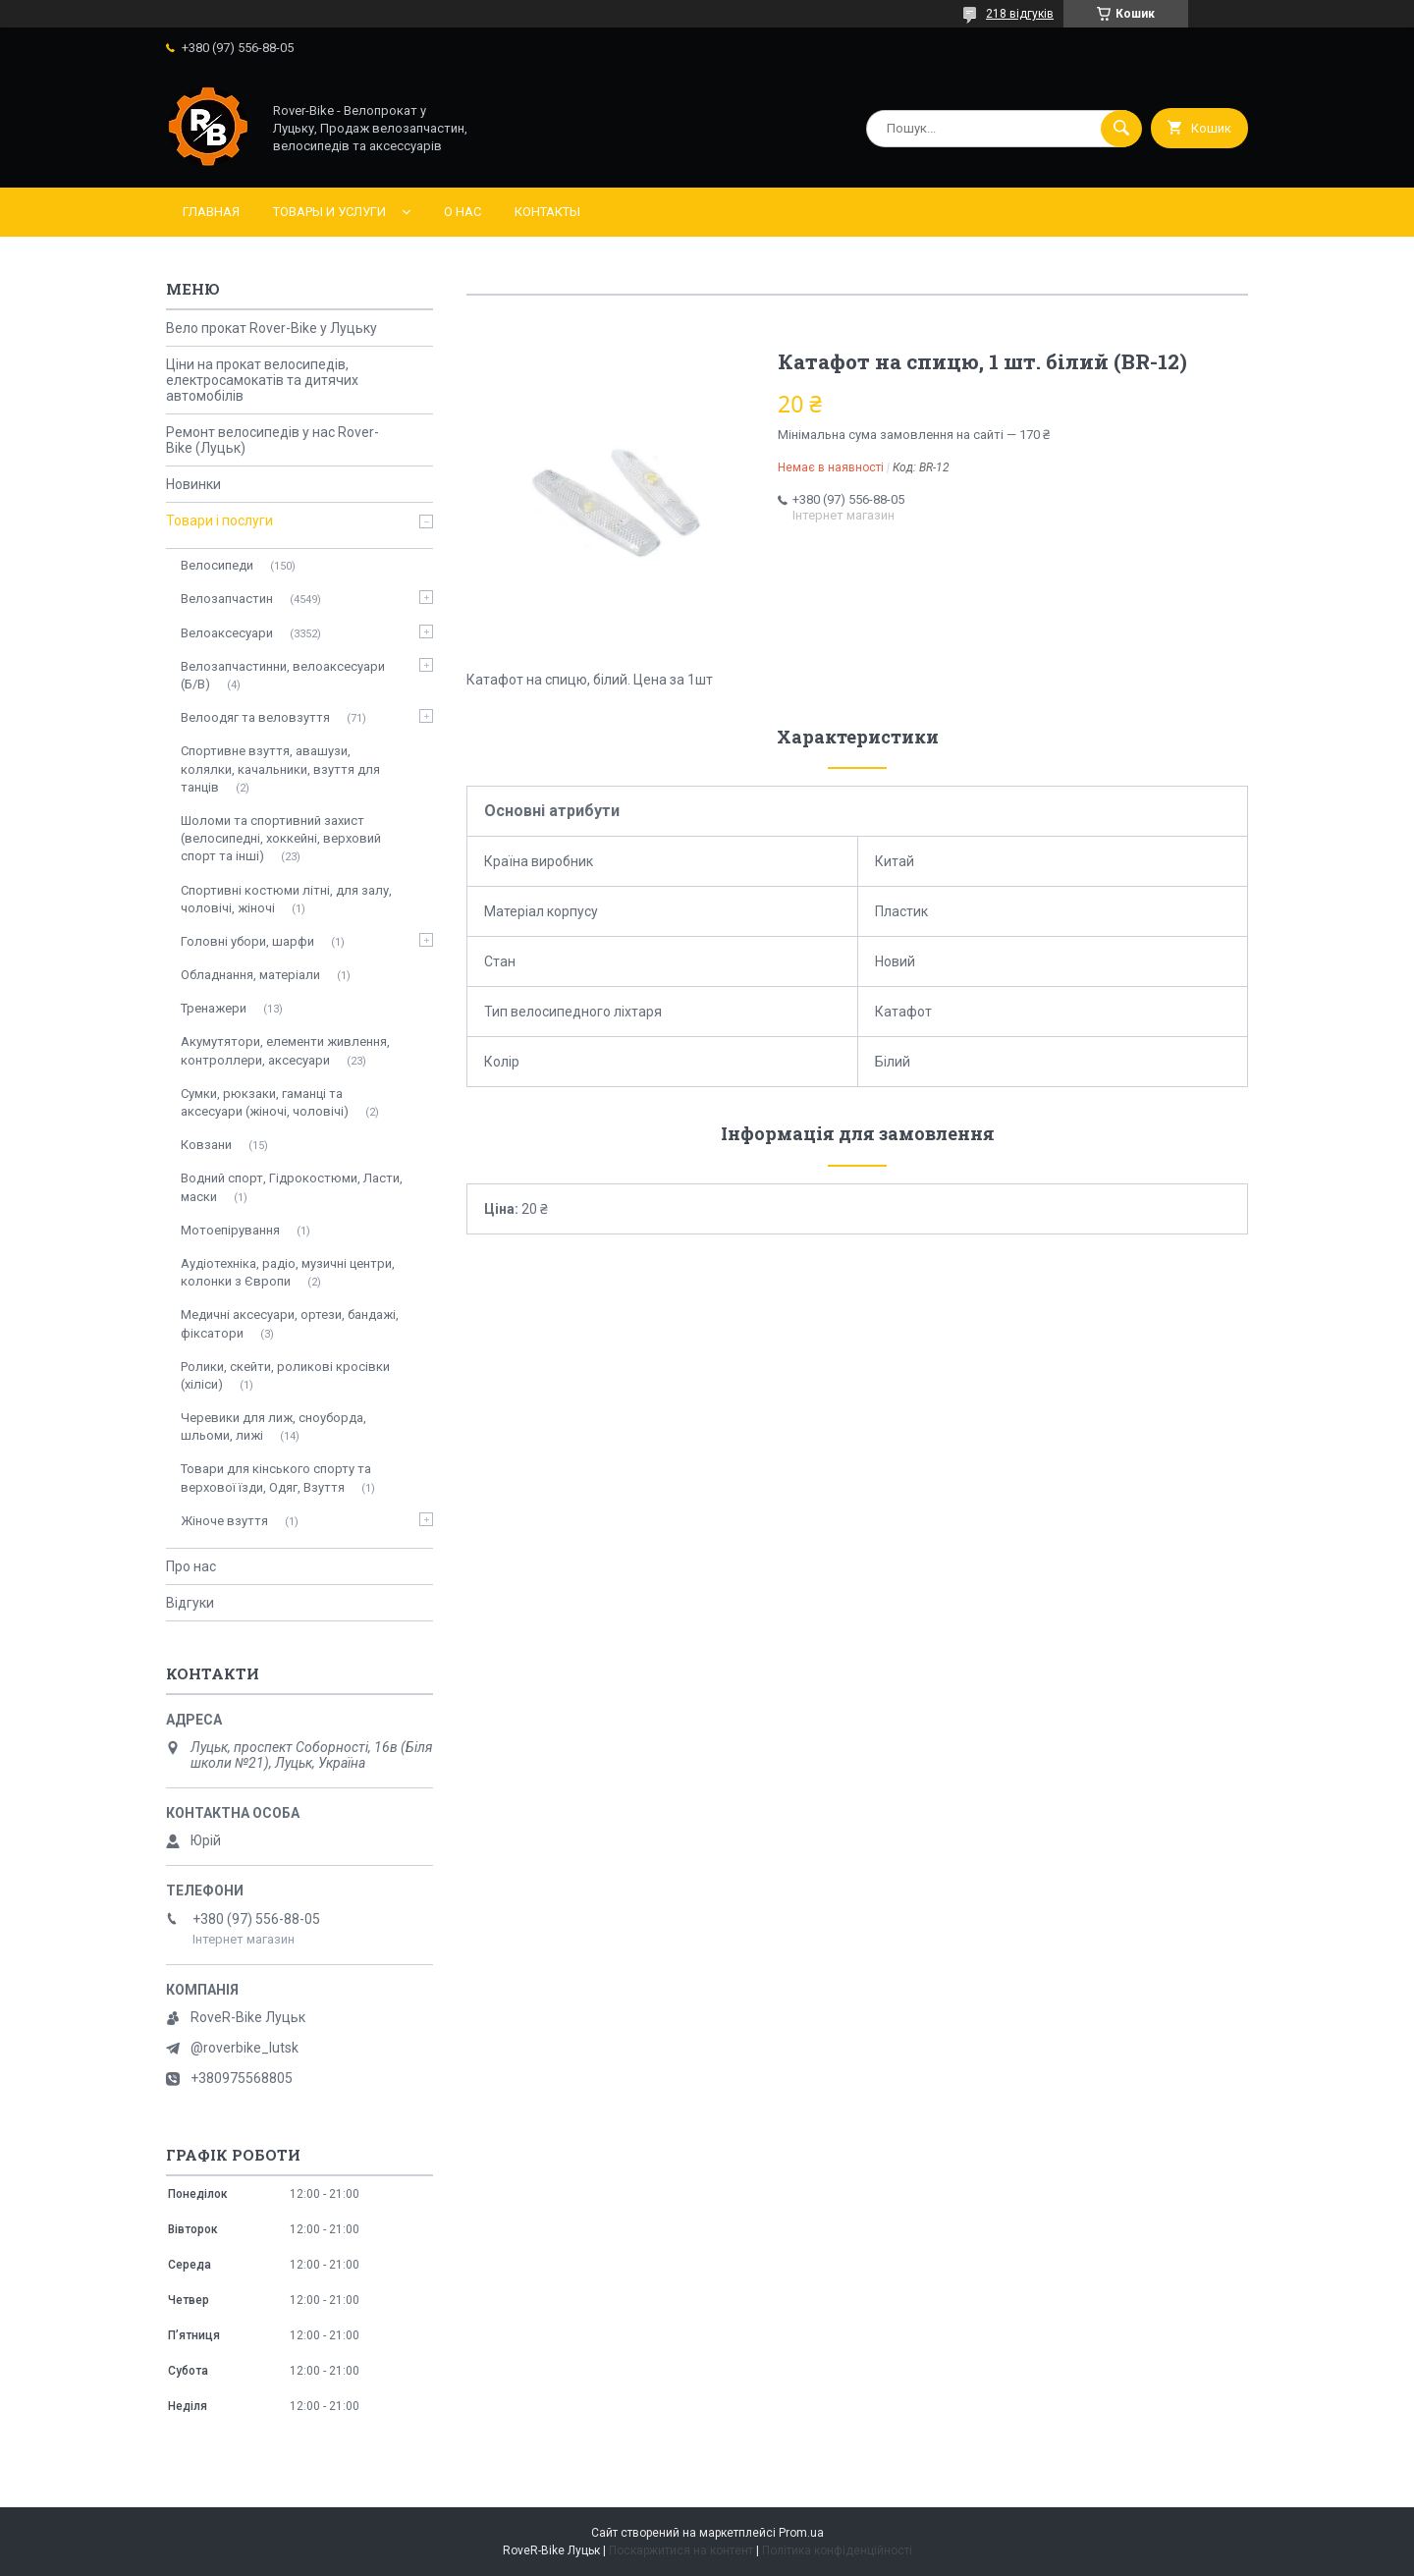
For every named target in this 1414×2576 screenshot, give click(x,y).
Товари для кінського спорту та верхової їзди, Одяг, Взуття (276, 1477)
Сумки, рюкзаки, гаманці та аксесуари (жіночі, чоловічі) (265, 1102)
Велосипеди (217, 565)
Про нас (191, 1566)
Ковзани (206, 1144)
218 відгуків (1020, 14)
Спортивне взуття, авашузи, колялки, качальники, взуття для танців (280, 768)
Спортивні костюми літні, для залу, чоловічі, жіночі (286, 899)
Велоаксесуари (227, 633)
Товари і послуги (219, 520)
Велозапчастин (227, 598)
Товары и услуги (329, 211)
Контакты (547, 211)
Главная (211, 211)
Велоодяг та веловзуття (255, 717)
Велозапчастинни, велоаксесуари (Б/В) (283, 675)
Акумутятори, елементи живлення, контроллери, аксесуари (285, 1050)
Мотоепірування (230, 1230)
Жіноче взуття (224, 1520)
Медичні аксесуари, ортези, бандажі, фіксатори (290, 1323)
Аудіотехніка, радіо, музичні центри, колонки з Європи (288, 1272)
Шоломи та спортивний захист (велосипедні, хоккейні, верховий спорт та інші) (281, 838)
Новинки (193, 484)
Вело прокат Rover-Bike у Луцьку (271, 328)
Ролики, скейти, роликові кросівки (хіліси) (285, 1375)
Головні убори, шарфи (247, 941)
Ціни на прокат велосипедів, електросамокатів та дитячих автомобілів (262, 380)
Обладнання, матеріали (250, 974)
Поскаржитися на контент (681, 2550)
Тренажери (213, 1008)
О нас (462, 211)
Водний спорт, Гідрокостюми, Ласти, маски (292, 1187)
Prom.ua (801, 2533)
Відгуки (190, 1603)
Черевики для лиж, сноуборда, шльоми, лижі (273, 1426)
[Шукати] (1121, 128)
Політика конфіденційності (837, 2550)
